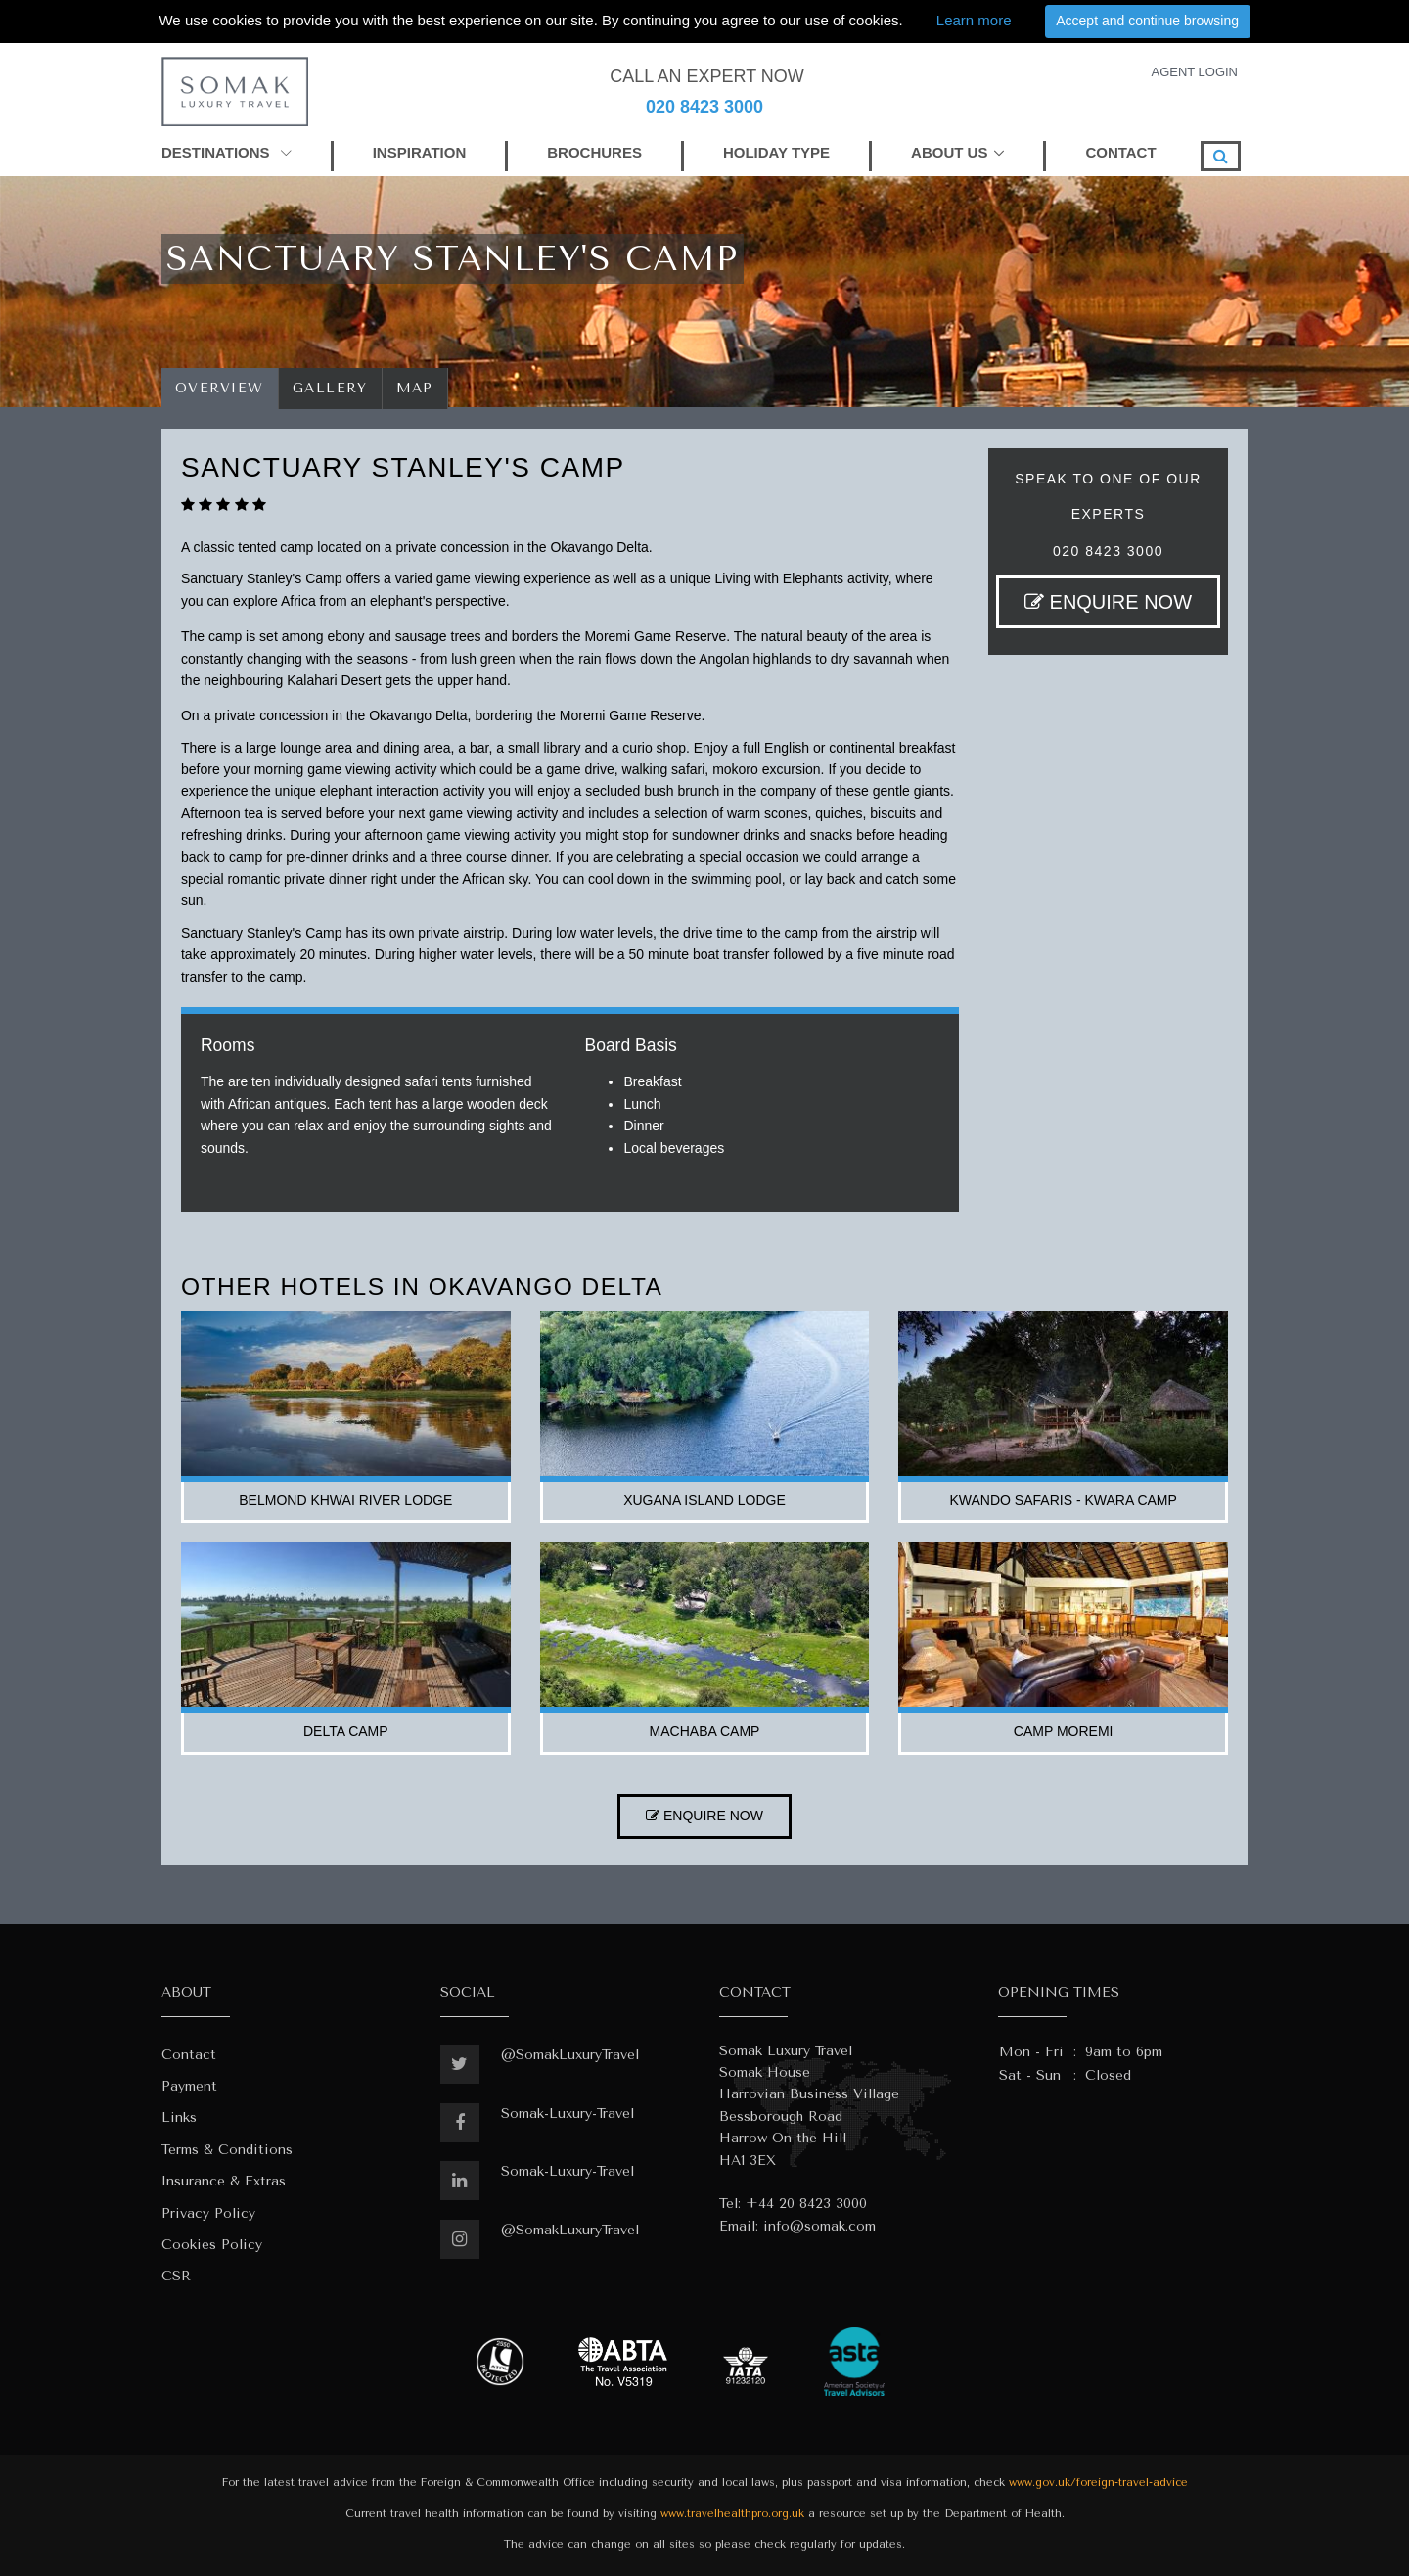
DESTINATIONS (226, 152)
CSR (176, 2276)
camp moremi (1064, 1731)
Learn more (974, 20)
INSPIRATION (420, 152)
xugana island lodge (704, 1500)
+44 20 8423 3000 (806, 2203)
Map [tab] (415, 388)
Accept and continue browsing (1147, 20)
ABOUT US (949, 152)
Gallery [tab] (330, 388)
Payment (189, 2086)
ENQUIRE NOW (1108, 602)
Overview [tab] (219, 388)
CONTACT (1120, 152)
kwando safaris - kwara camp (1063, 1500)
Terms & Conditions (227, 2149)
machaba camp (705, 1731)
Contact (188, 2055)
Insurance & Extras (223, 2181)
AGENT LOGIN (1194, 72)
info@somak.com (819, 2226)
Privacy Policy (208, 2213)
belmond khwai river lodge (345, 1500)
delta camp (345, 1731)
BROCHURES (594, 152)
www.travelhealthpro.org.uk (732, 2513)
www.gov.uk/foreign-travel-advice (1098, 2482)
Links (179, 2117)
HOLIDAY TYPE (776, 152)
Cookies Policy (211, 2244)
